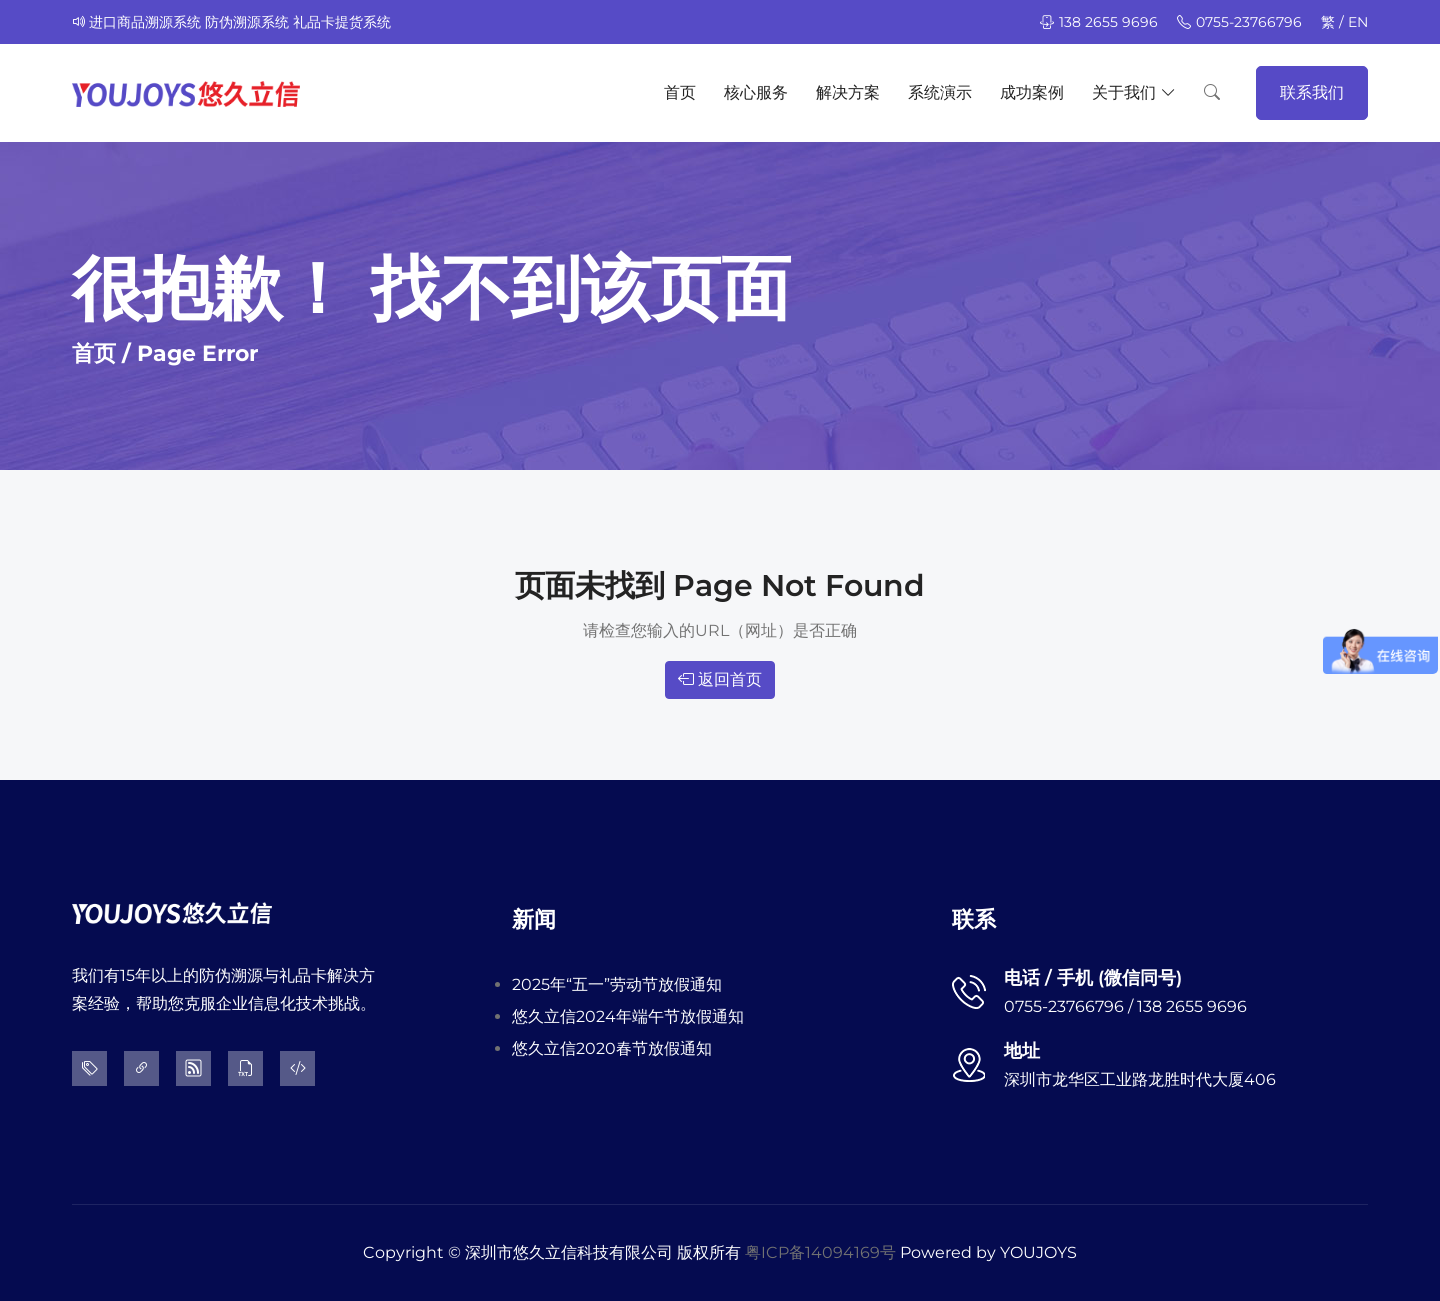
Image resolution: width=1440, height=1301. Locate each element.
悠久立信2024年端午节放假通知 (628, 1016)
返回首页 (720, 679)
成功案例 (1032, 92)
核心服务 (756, 92)
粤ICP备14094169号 (820, 1252)
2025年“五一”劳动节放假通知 (617, 984)
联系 (974, 919)
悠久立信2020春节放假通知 (612, 1048)
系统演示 (940, 92)
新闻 (534, 919)
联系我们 (1312, 92)
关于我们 (1134, 93)
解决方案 (848, 92)
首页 (680, 92)
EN (1358, 22)
